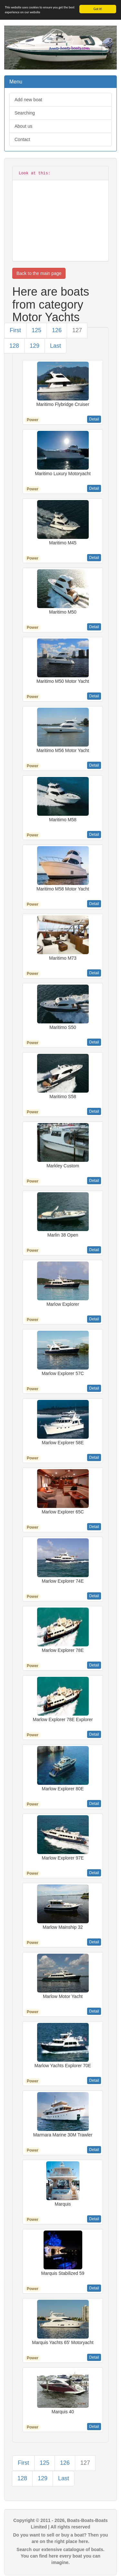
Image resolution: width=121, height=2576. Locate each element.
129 (34, 346)
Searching (25, 112)
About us (23, 126)
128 (14, 346)
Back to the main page (38, 273)
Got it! (98, 9)
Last (55, 346)
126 (57, 330)
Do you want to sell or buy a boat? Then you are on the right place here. (60, 2538)
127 (77, 330)
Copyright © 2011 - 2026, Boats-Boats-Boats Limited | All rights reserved (60, 2523)
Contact (22, 139)
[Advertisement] (60, 217)
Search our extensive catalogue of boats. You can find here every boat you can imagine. (60, 2556)
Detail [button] (94, 419)
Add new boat (28, 99)
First (15, 330)
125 (36, 330)
